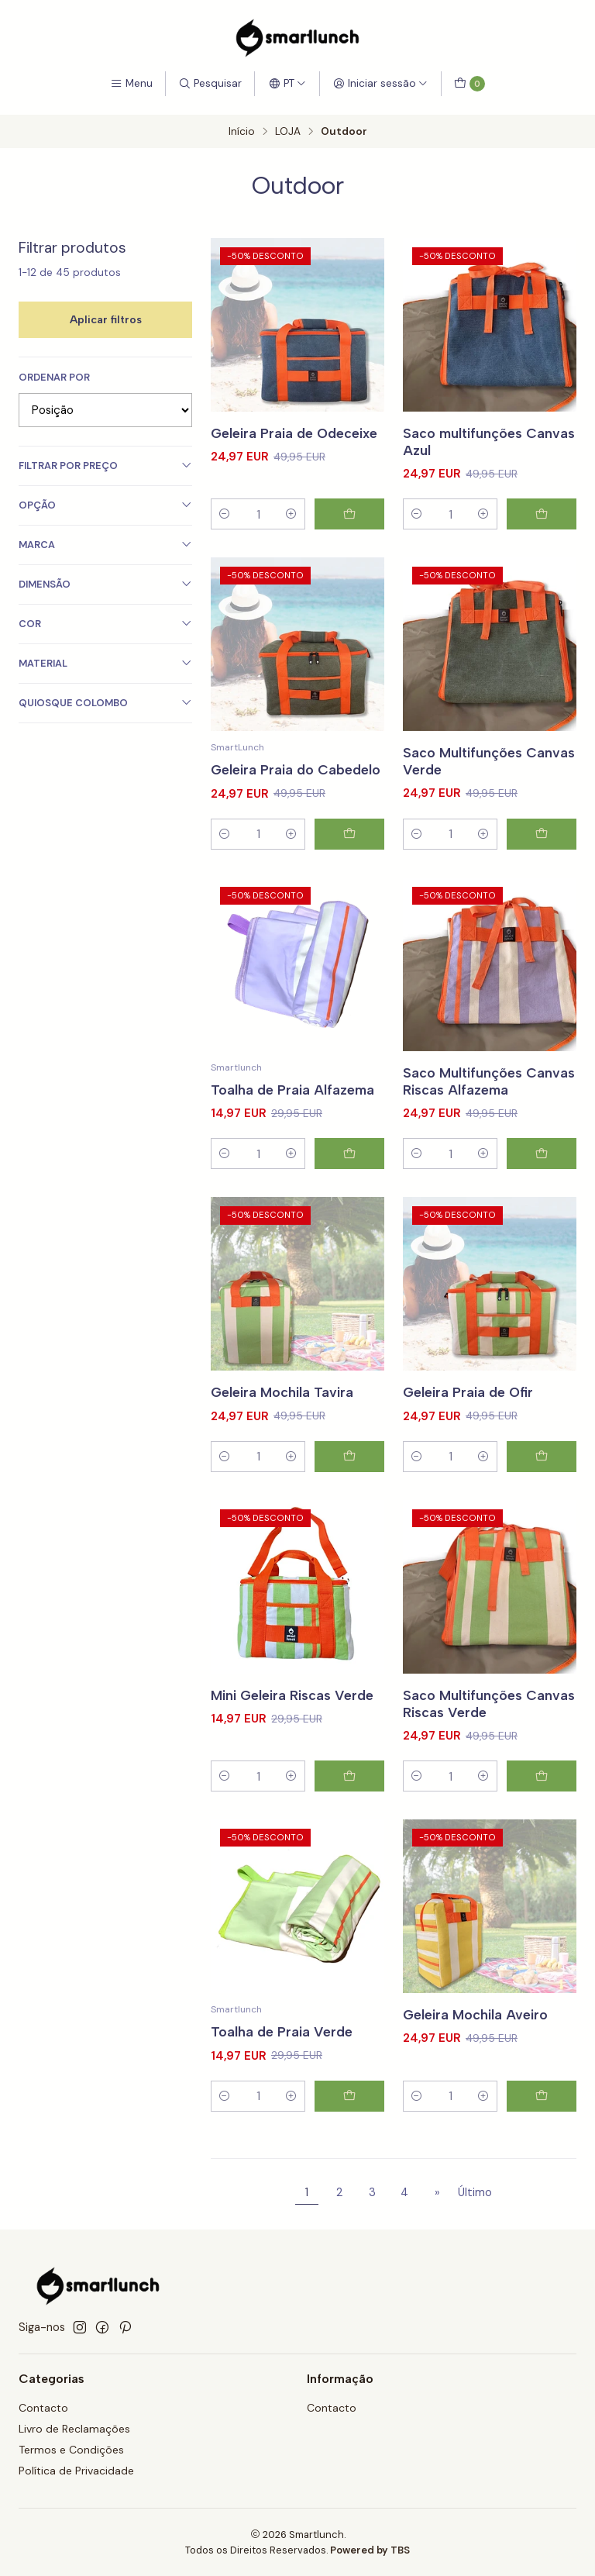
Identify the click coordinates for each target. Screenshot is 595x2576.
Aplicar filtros (106, 319)
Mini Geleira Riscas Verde (292, 1713)
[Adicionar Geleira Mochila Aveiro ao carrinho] (541, 2114)
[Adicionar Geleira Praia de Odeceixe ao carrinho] (349, 513)
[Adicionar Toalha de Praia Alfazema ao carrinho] (349, 1172)
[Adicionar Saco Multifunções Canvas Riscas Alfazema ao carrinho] (541, 1172)
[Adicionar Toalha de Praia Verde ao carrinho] (349, 2114)
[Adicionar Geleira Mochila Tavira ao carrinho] (349, 1475)
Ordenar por (54, 377)
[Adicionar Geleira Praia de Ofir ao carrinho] (541, 1475)
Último (475, 2192)
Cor (105, 623)
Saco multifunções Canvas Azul (489, 441)
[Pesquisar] (210, 84)
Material (105, 663)
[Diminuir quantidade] (225, 514)
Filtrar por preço (105, 465)
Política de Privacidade (76, 2471)
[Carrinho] (469, 83)
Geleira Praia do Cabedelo (295, 788)
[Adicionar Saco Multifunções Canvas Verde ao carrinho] (541, 852)
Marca (105, 544)
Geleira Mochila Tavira (282, 1411)
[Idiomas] (286, 84)
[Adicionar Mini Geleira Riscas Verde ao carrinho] (349, 1794)
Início (242, 131)
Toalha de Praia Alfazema (292, 1108)
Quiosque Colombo (105, 702)
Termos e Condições (71, 2450)
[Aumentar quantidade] (291, 514)
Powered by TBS (370, 2550)
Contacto (43, 2408)
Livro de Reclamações (74, 2429)
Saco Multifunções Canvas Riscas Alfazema (489, 1099)
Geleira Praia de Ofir (468, 1411)
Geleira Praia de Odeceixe (294, 433)
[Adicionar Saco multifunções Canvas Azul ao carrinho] (541, 513)
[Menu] (131, 84)
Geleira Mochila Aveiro (475, 2033)
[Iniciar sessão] (380, 84)
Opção (105, 505)
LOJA (288, 131)
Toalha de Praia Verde (282, 2051)
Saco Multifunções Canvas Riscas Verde (489, 1722)
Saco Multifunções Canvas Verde (489, 779)
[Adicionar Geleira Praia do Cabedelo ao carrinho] (349, 852)
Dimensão (105, 584)
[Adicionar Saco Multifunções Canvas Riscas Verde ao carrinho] (541, 1794)
